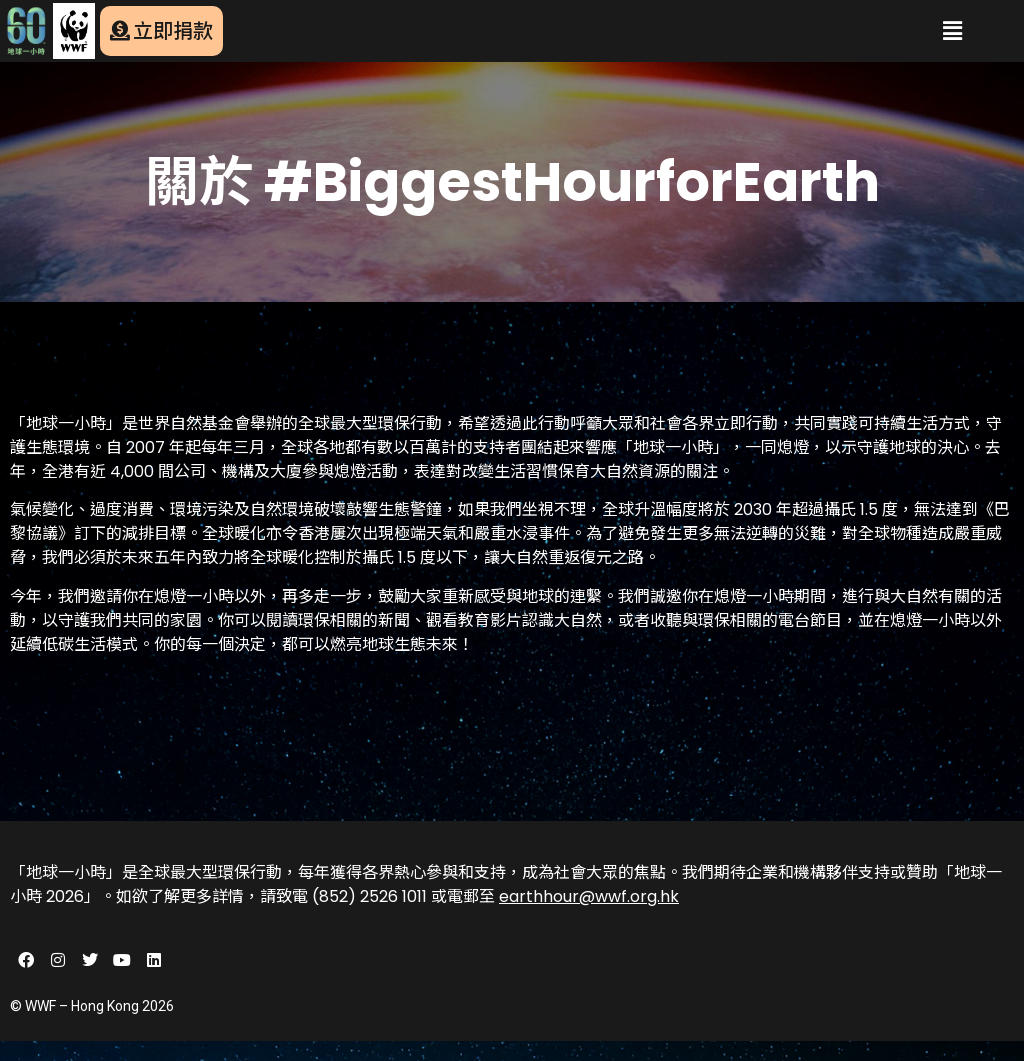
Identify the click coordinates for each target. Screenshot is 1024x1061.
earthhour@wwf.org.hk (589, 896)
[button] (953, 31)
